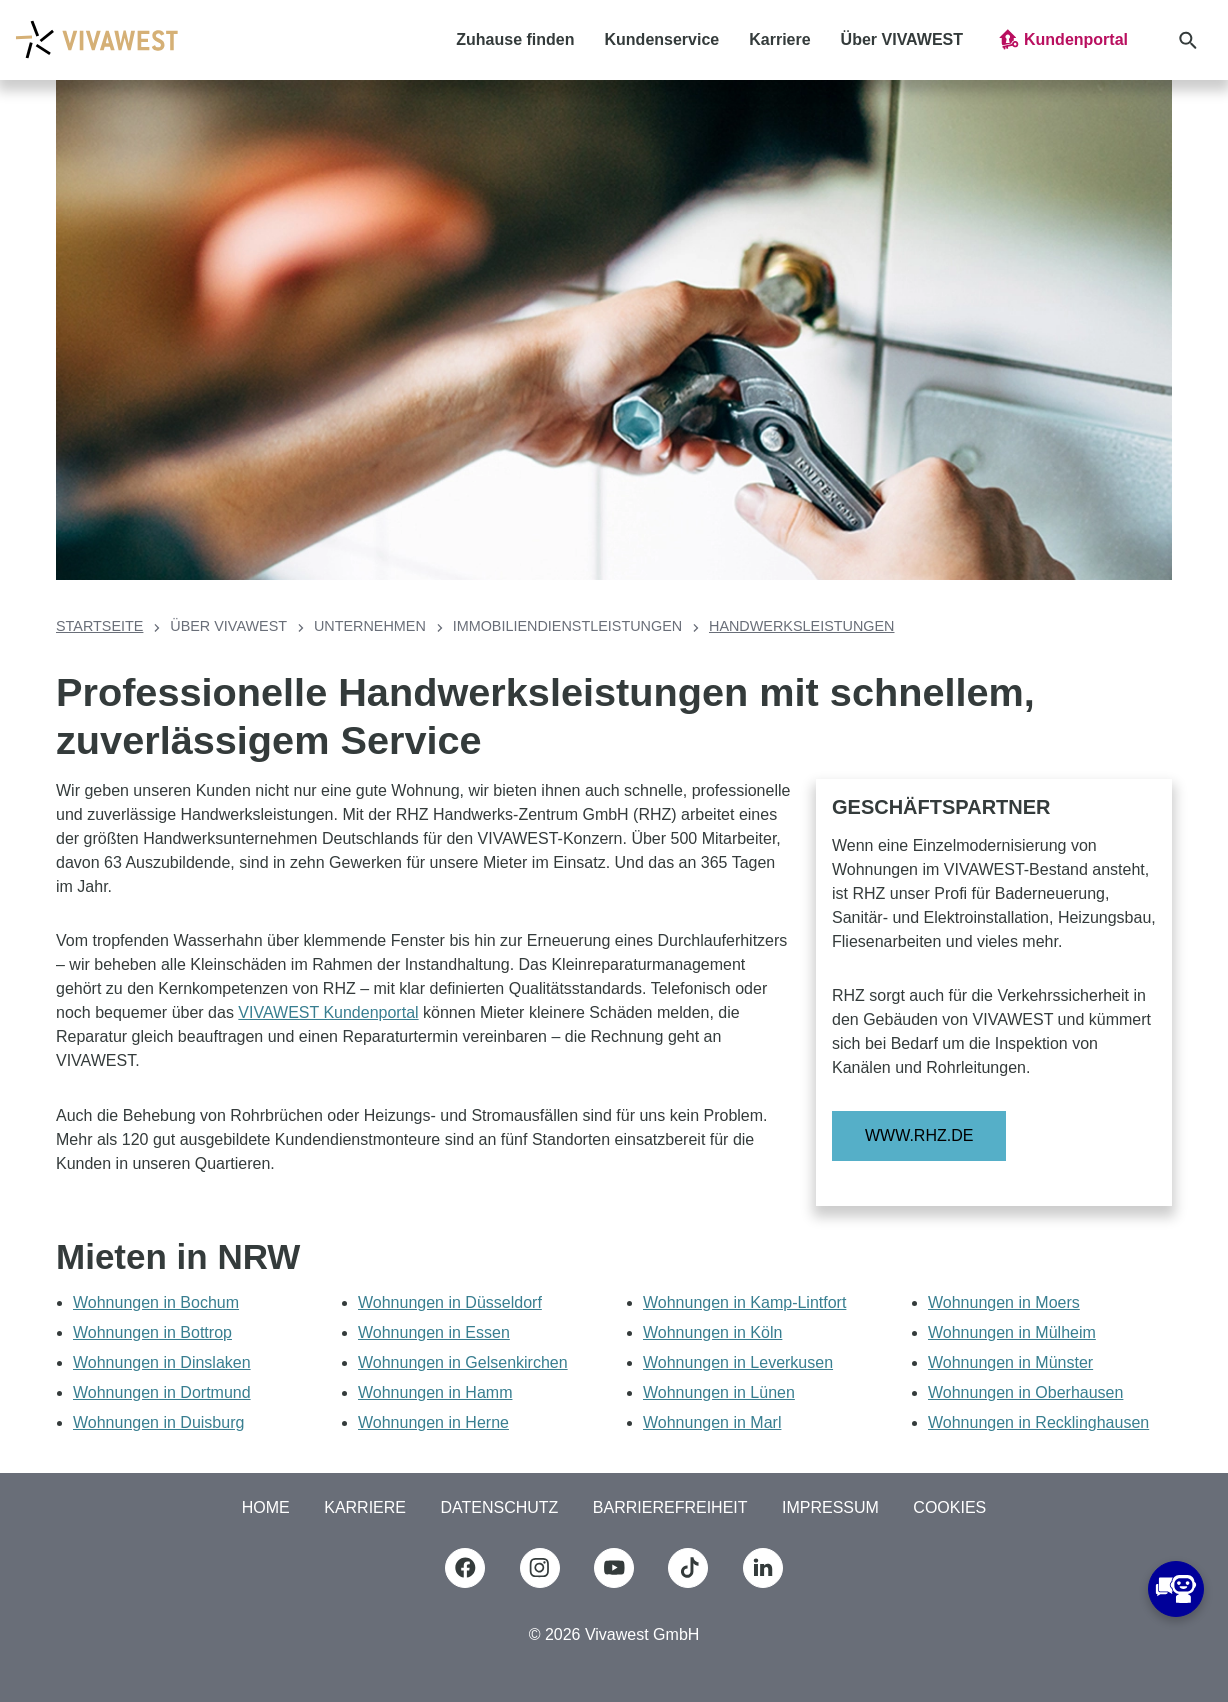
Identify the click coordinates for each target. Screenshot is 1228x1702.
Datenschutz (499, 1507)
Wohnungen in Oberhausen (1025, 1392)
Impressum (830, 1507)
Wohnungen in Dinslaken (162, 1362)
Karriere (365, 1507)
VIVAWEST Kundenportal (328, 1012)
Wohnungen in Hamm (435, 1392)
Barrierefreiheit (670, 1507)
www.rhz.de (919, 1135)
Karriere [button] (779, 39)
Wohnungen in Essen (434, 1332)
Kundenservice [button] (662, 39)
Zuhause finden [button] (515, 39)
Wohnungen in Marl (712, 1422)
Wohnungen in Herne (433, 1422)
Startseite (99, 626)
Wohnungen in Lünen (719, 1392)
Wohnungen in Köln (712, 1332)
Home (266, 1507)
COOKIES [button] (949, 1507)
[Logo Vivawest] (96, 39)
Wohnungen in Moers (1004, 1302)
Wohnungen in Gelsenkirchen (463, 1362)
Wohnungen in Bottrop (152, 1332)
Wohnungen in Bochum (156, 1302)
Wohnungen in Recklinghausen (1038, 1422)
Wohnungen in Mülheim (1012, 1332)
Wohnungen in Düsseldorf (450, 1302)
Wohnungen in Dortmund (162, 1392)
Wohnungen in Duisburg (158, 1422)
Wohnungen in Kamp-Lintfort (744, 1302)
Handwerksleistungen (802, 626)
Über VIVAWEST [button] (902, 39)
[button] (1062, 40)
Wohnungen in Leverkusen (738, 1362)
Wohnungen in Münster (1010, 1362)
